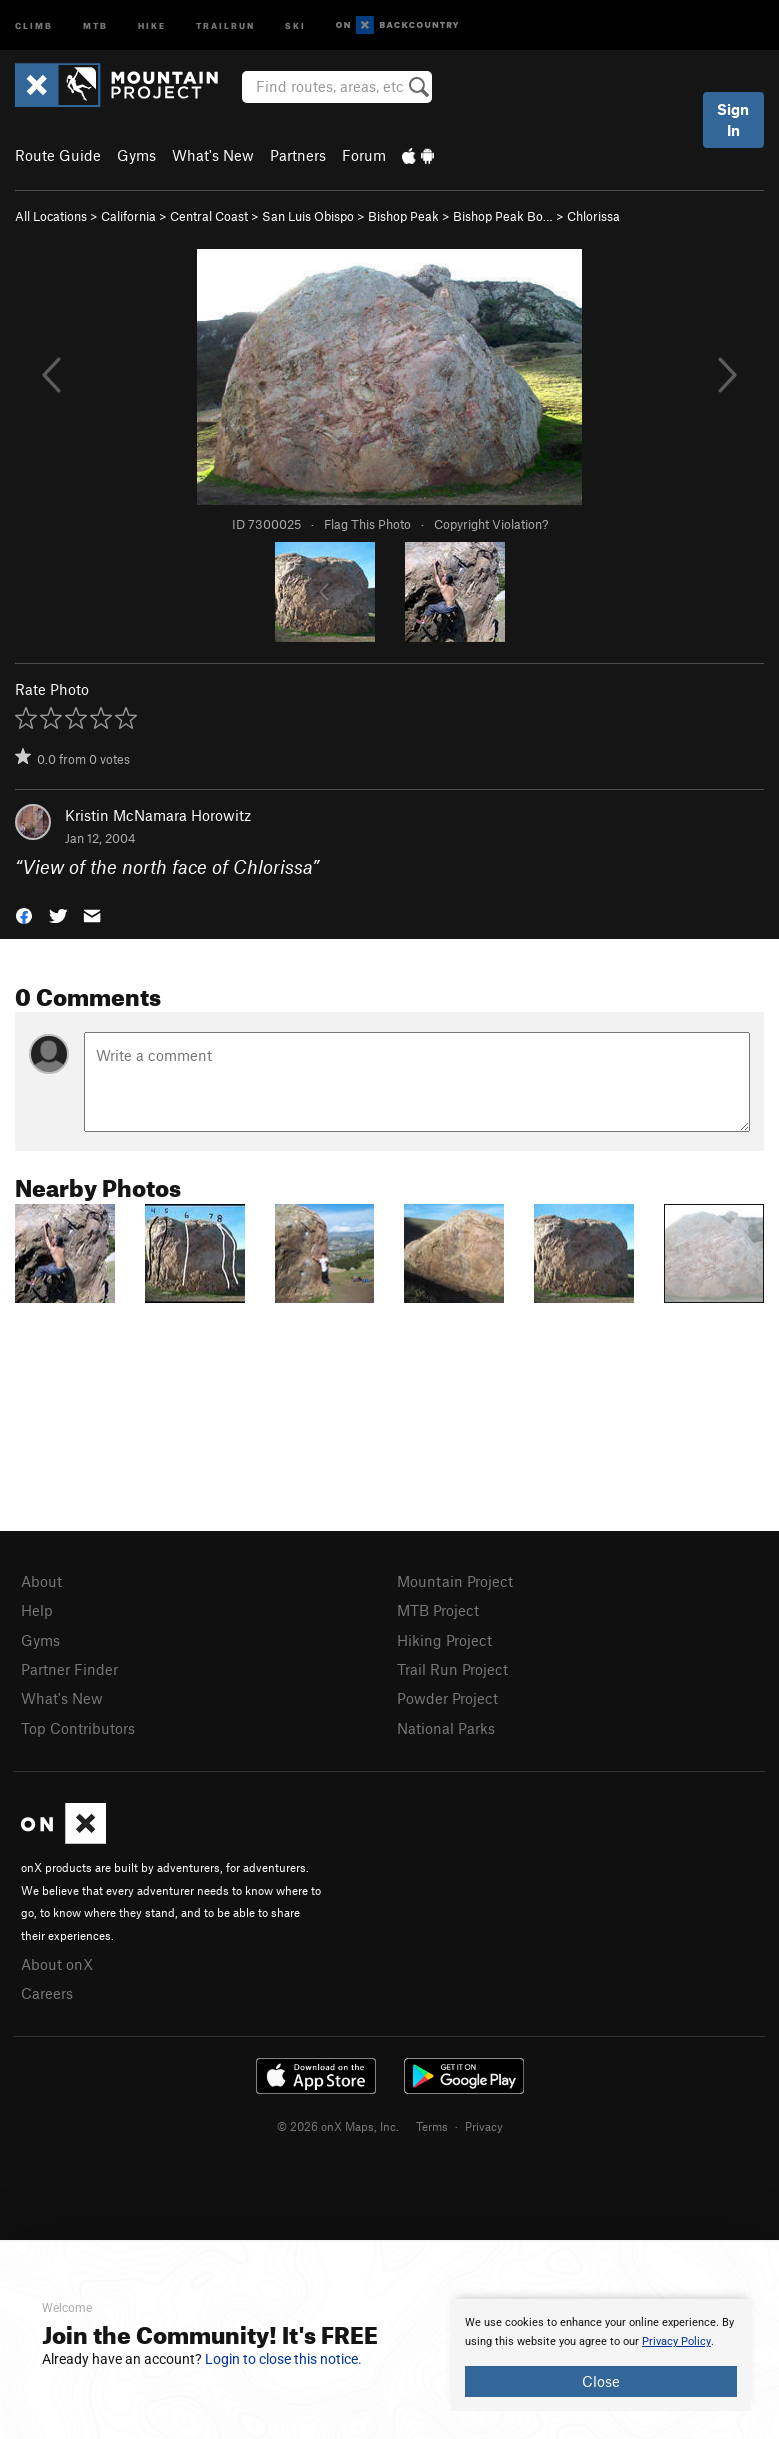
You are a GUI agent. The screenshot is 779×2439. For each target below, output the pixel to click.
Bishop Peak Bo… (503, 216)
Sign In (733, 119)
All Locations (51, 216)
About (41, 1581)
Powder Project (447, 1698)
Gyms (136, 155)
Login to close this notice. (283, 2359)
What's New (213, 155)
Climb (34, 24)
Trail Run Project (452, 1669)
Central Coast (209, 216)
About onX (57, 1964)
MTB (95, 24)
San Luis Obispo (308, 216)
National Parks (446, 1728)
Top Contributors (78, 1728)
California (128, 216)
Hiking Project (444, 1640)
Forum (364, 155)
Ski (295, 24)
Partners (298, 155)
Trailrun (225, 24)
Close (601, 2381)
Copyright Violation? (491, 524)
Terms (432, 2126)
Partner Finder (69, 1669)
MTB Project (438, 1610)
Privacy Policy (676, 2341)
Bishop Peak (403, 216)
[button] (24, 913)
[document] (601, 2355)
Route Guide (58, 155)
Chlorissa (593, 216)
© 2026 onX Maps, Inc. (338, 2126)
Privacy (484, 2126)
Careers (47, 1993)
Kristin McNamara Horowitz (158, 815)
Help (37, 1610)
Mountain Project (455, 1581)
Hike (152, 24)
